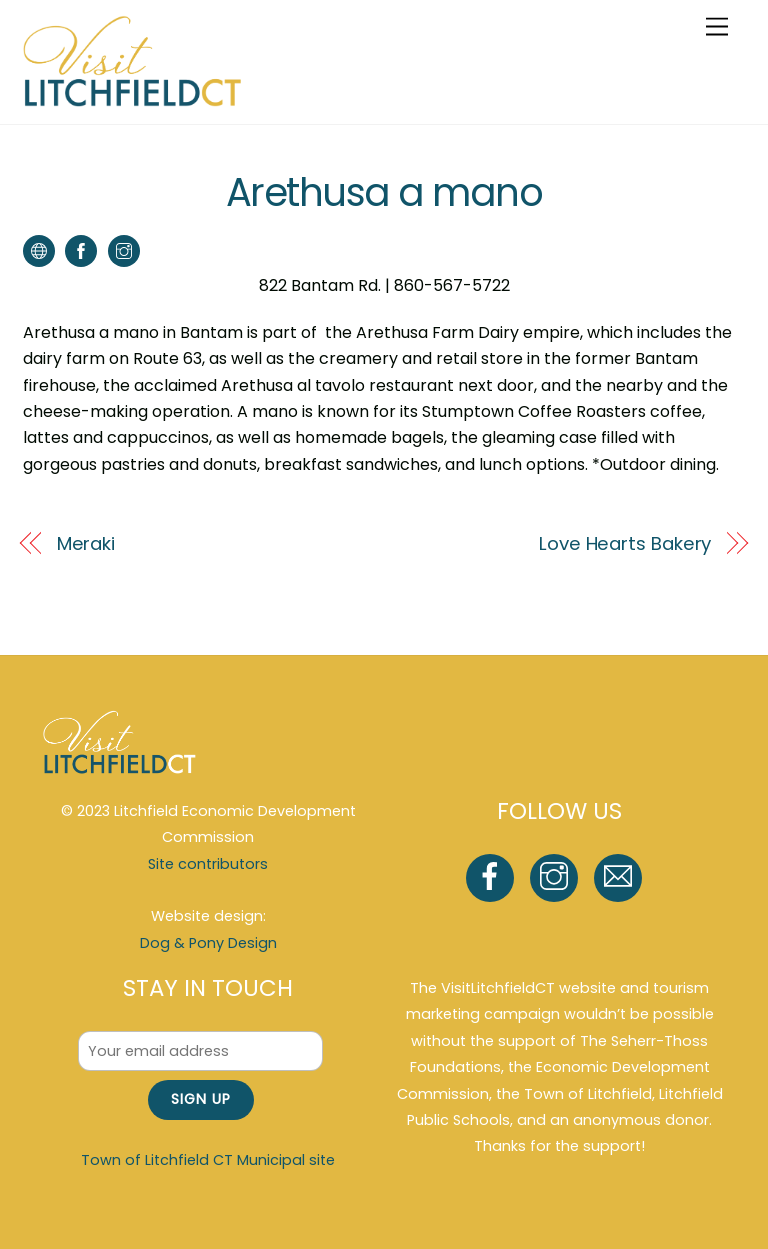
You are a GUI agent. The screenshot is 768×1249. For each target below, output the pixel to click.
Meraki (86, 543)
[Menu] (717, 27)
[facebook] (493, 877)
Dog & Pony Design (208, 943)
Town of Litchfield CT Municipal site (208, 1160)
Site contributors (208, 864)
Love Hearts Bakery (625, 543)
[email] (621, 877)
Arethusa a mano (384, 192)
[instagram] (557, 877)
